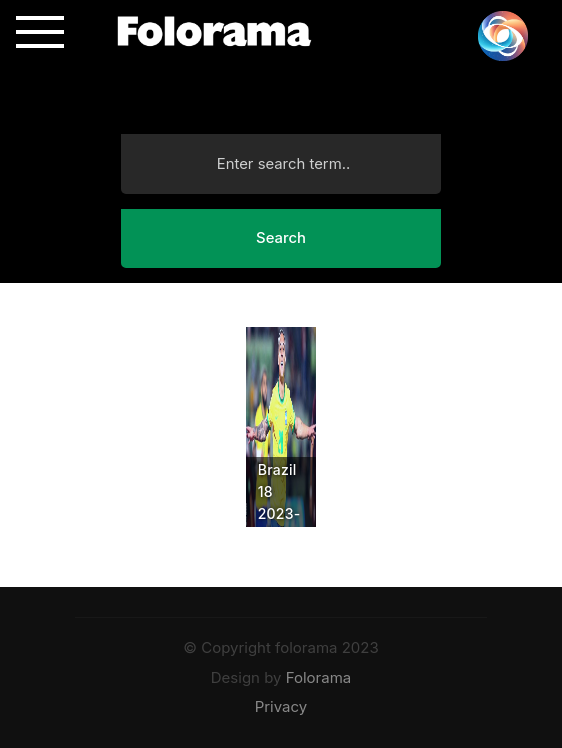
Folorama (319, 677)
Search (281, 238)
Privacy (281, 706)
